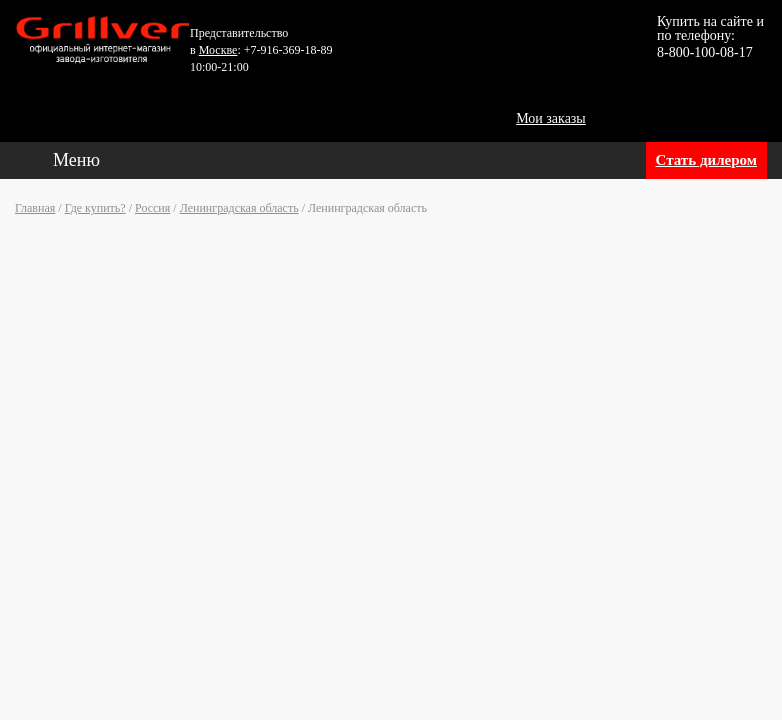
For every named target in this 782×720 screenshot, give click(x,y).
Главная (35, 208)
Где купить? (95, 208)
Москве (218, 50)
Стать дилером (706, 160)
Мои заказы (551, 118)
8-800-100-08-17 (705, 52)
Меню (76, 160)
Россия (152, 208)
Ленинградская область (239, 208)
